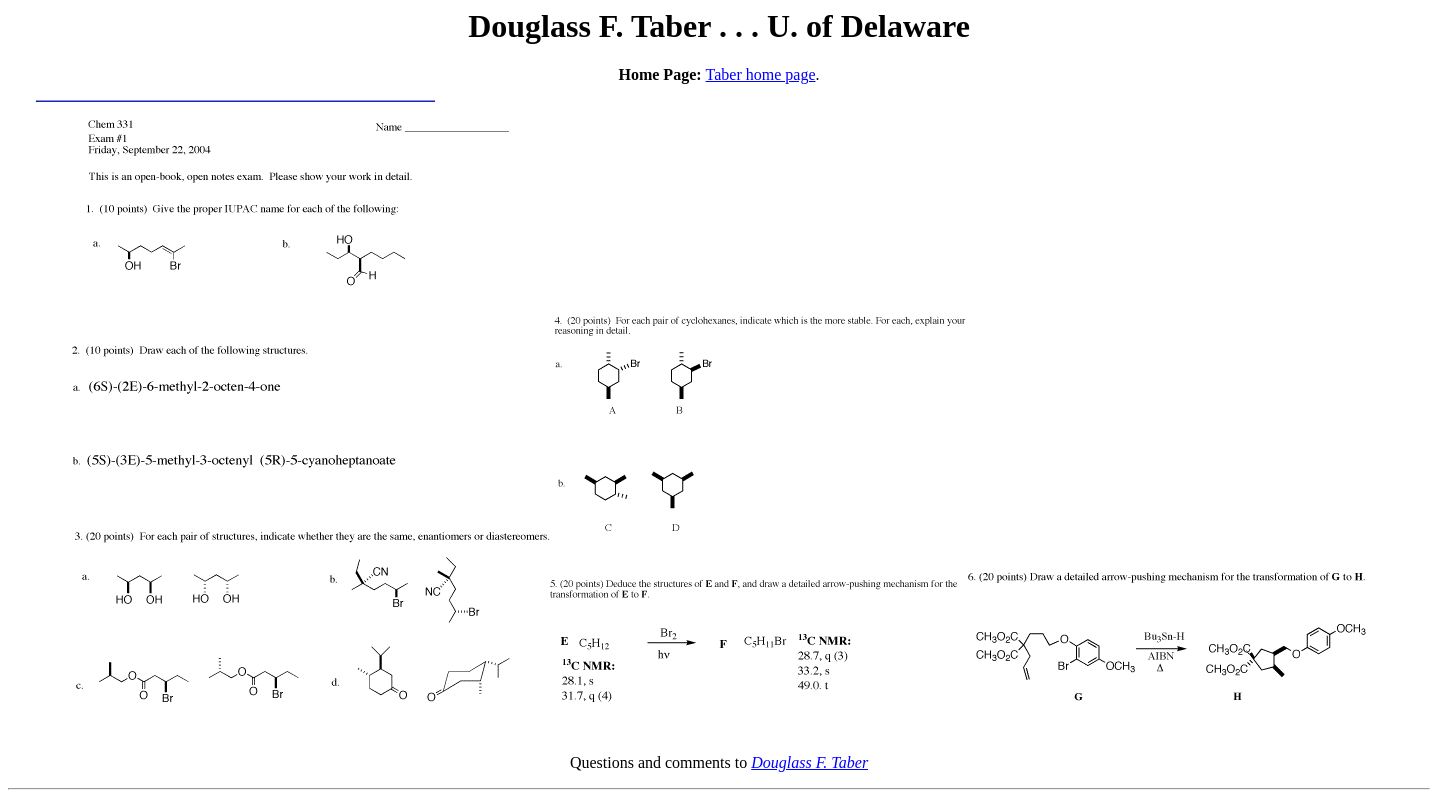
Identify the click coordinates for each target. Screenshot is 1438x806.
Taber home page (761, 74)
